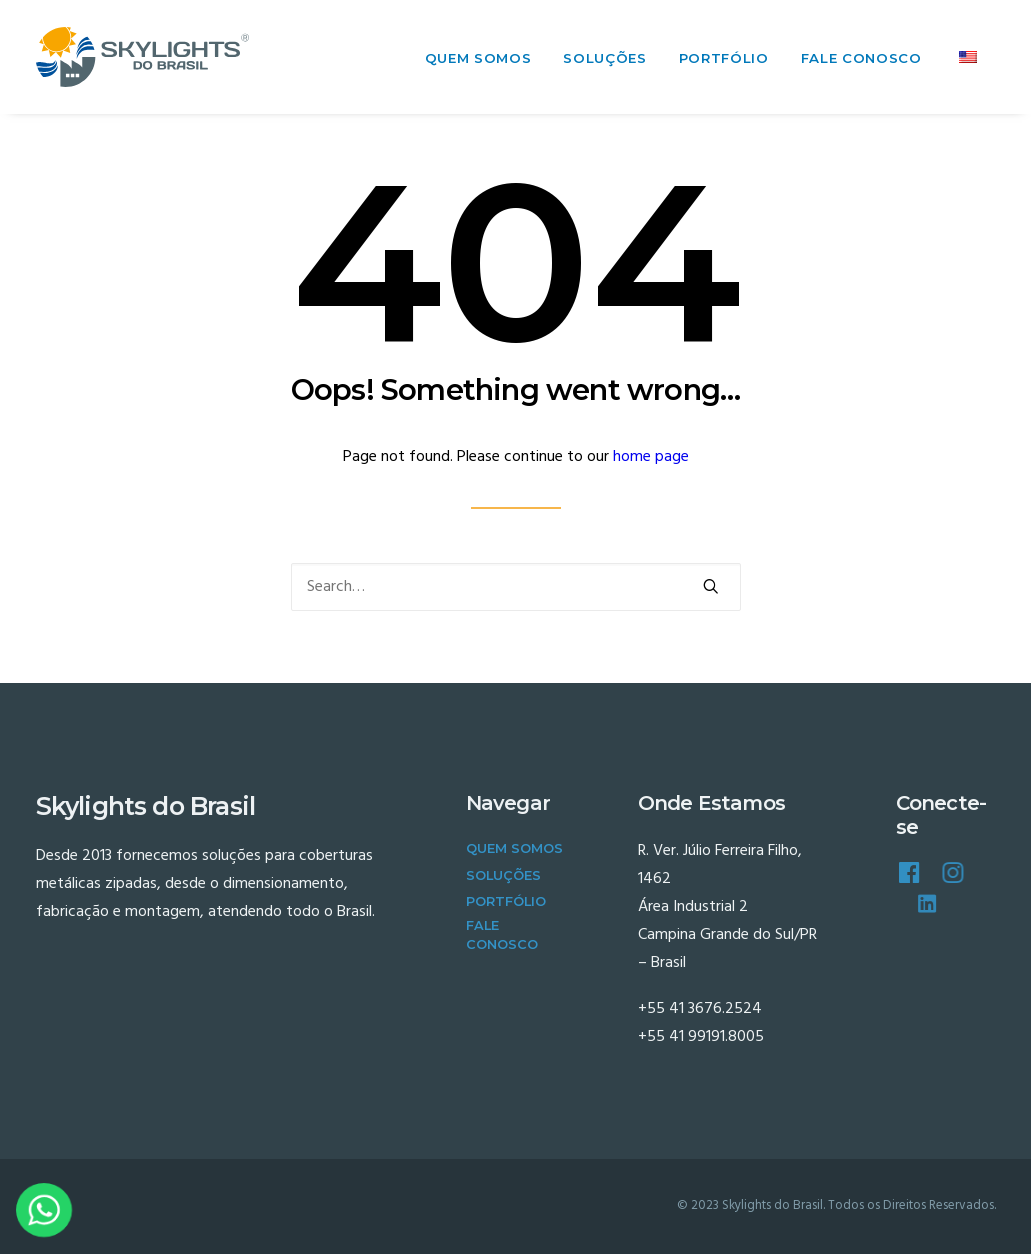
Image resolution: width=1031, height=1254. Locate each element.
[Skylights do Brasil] (143, 57)
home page (651, 457)
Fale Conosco (861, 58)
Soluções (604, 58)
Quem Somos (478, 58)
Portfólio (724, 58)
